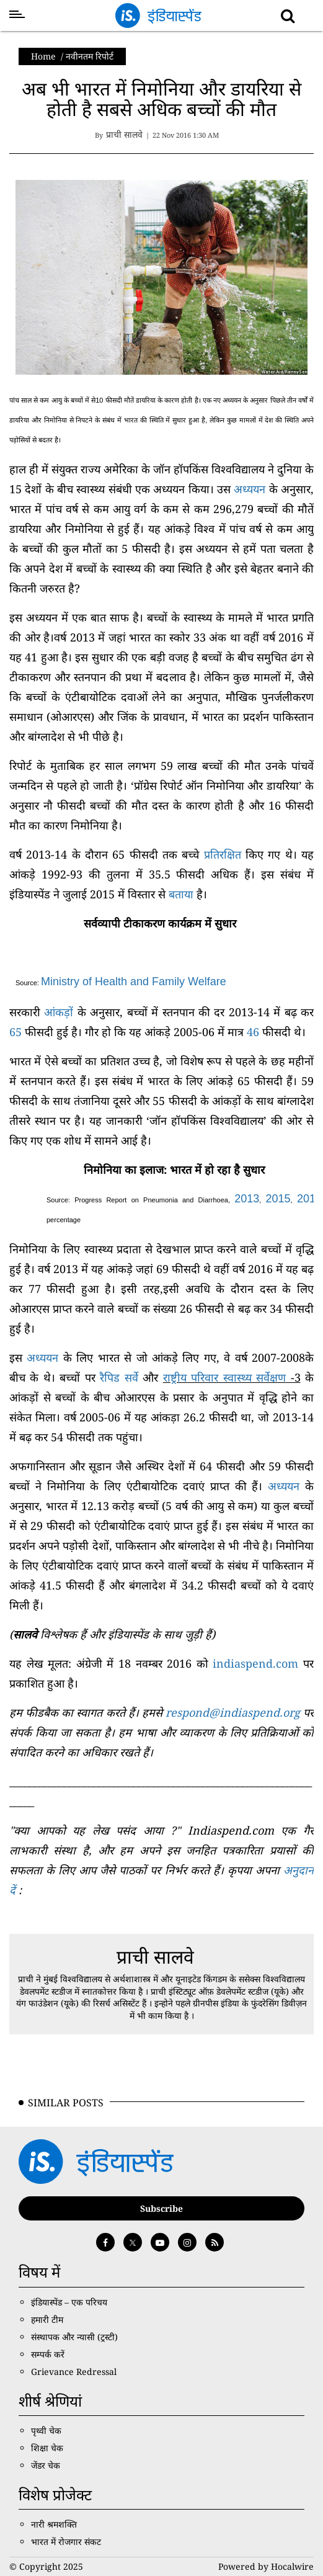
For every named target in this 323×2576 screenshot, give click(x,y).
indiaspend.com (255, 1663)
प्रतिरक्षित (222, 854)
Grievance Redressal (74, 2371)
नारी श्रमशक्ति (54, 2524)
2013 (246, 1198)
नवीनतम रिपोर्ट (89, 56)
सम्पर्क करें (47, 2354)
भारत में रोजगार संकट (66, 2541)
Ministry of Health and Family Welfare (133, 981)
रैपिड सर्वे (119, 1377)
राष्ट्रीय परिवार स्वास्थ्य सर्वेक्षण (224, 1377)
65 (15, 1031)
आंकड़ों (58, 1011)
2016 (309, 1198)
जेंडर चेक (45, 2465)
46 (253, 1031)
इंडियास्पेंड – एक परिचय (69, 2302)
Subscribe (161, 2208)
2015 (278, 1198)
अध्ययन (249, 488)
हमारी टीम (47, 2319)
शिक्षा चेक (47, 2448)
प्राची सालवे (155, 1956)
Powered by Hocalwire (266, 2566)
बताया (181, 894)
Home (43, 56)
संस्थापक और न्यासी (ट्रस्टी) (74, 2337)
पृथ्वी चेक (46, 2430)
